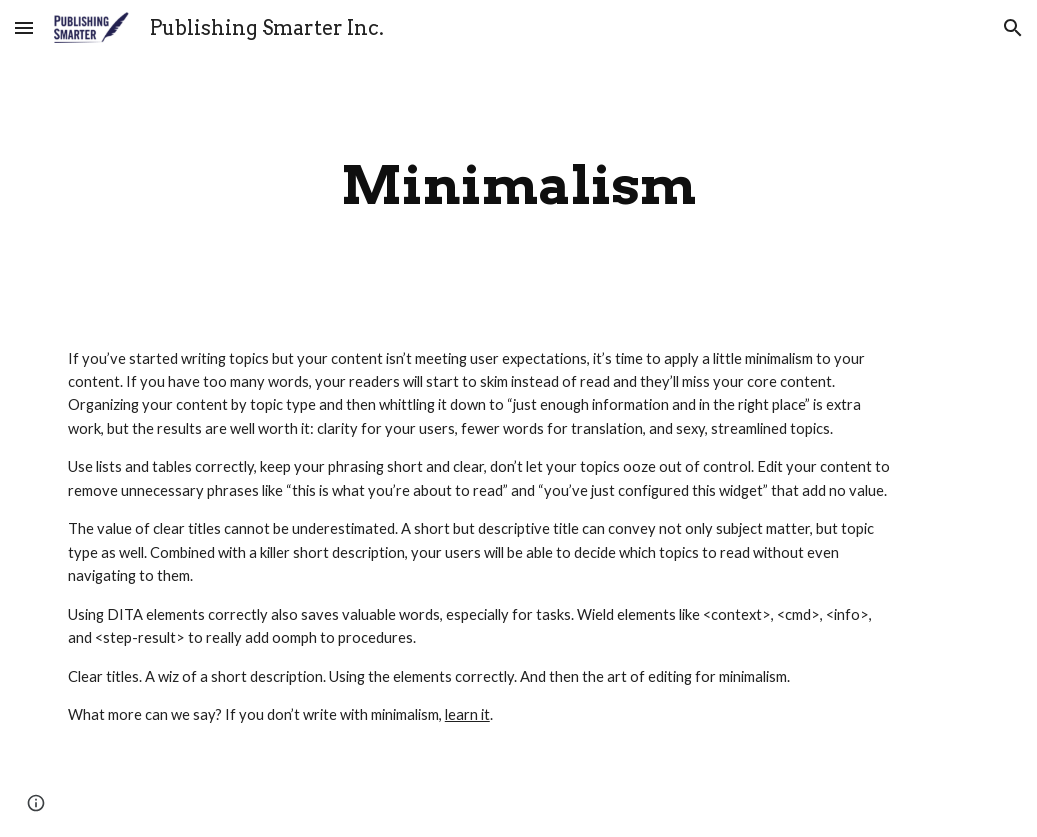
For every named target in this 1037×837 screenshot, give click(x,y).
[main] (519, 185)
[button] (24, 27)
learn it (467, 714)
